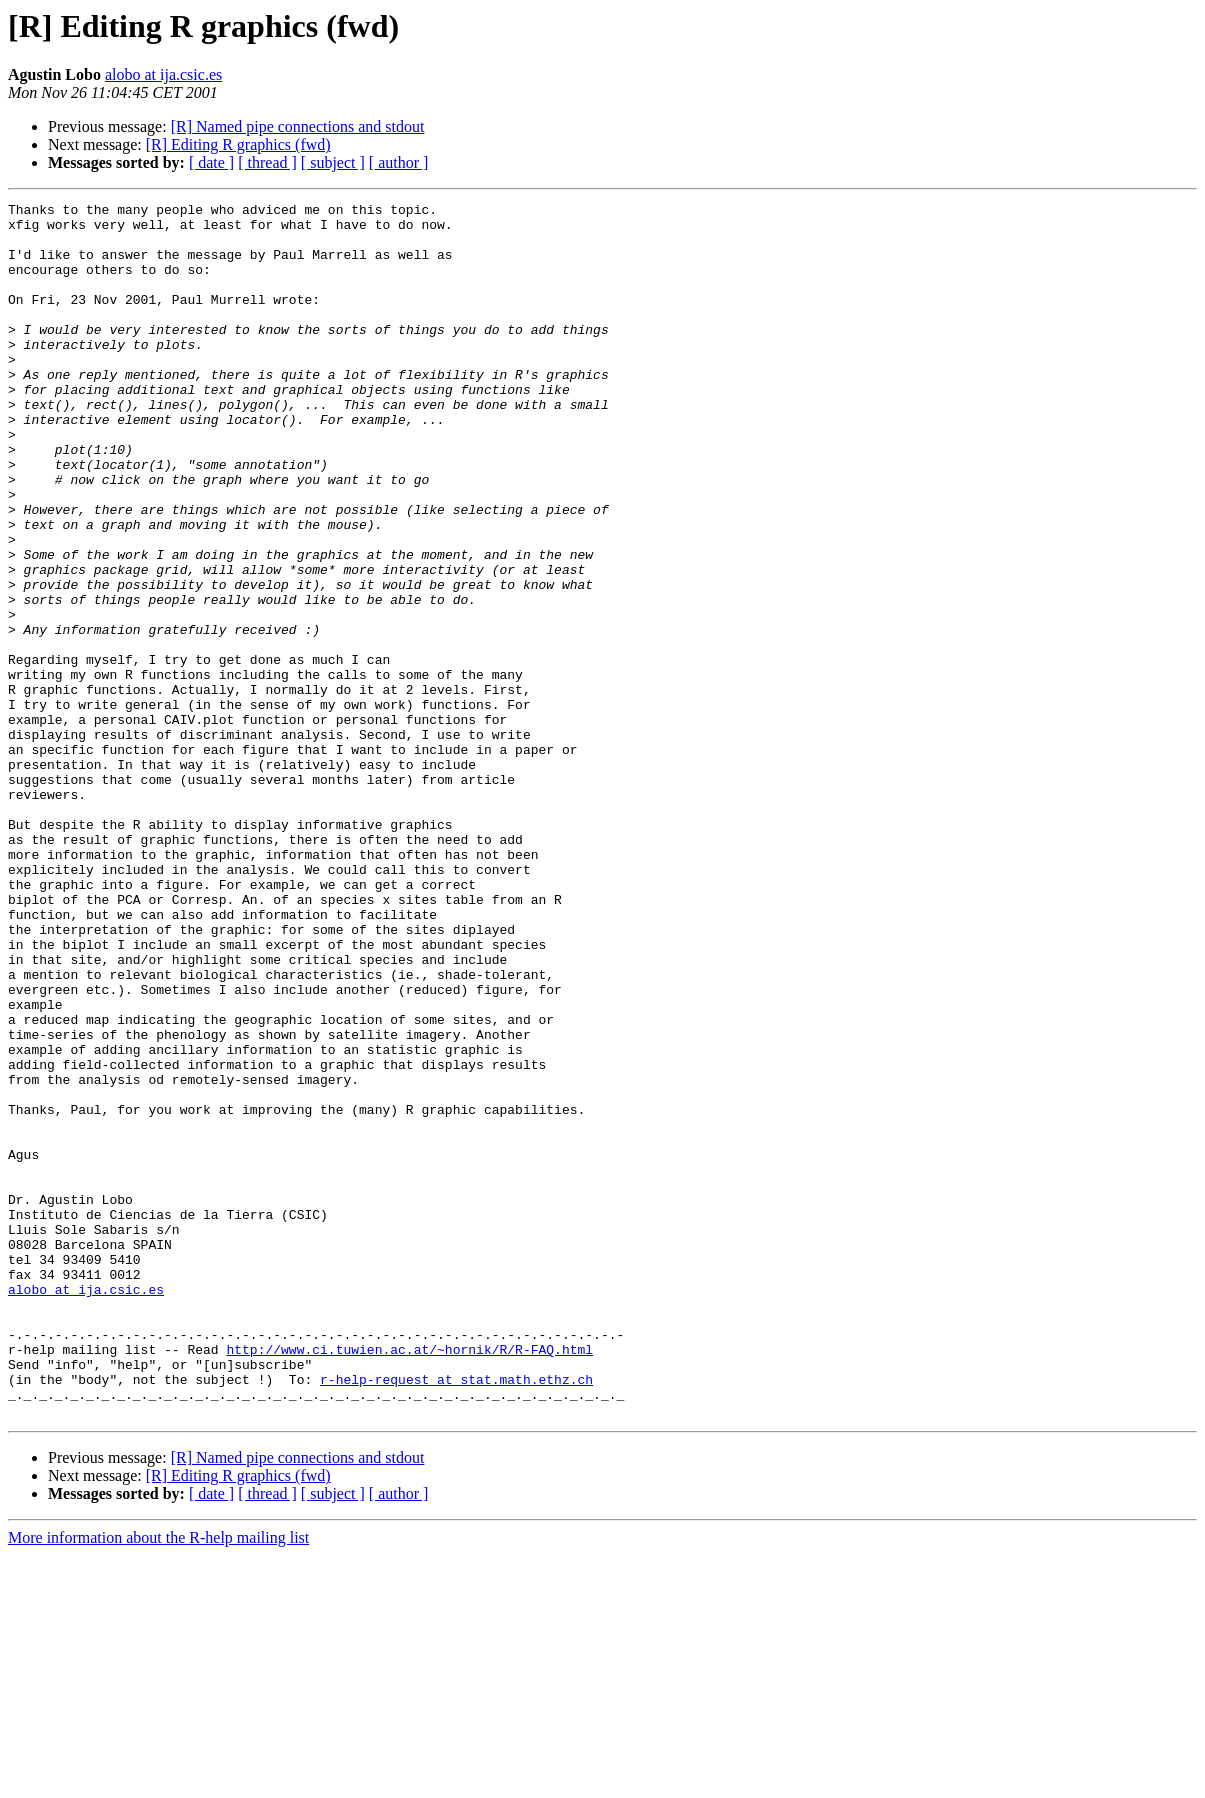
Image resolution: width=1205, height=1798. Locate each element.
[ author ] (399, 162)
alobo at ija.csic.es (163, 74)
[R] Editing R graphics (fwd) (238, 144)
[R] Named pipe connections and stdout (298, 126)
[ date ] (211, 162)
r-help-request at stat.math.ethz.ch (456, 1616)
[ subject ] (333, 162)
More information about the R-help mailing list (158, 1780)
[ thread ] (267, 162)
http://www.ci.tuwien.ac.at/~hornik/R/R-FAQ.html (409, 1580)
